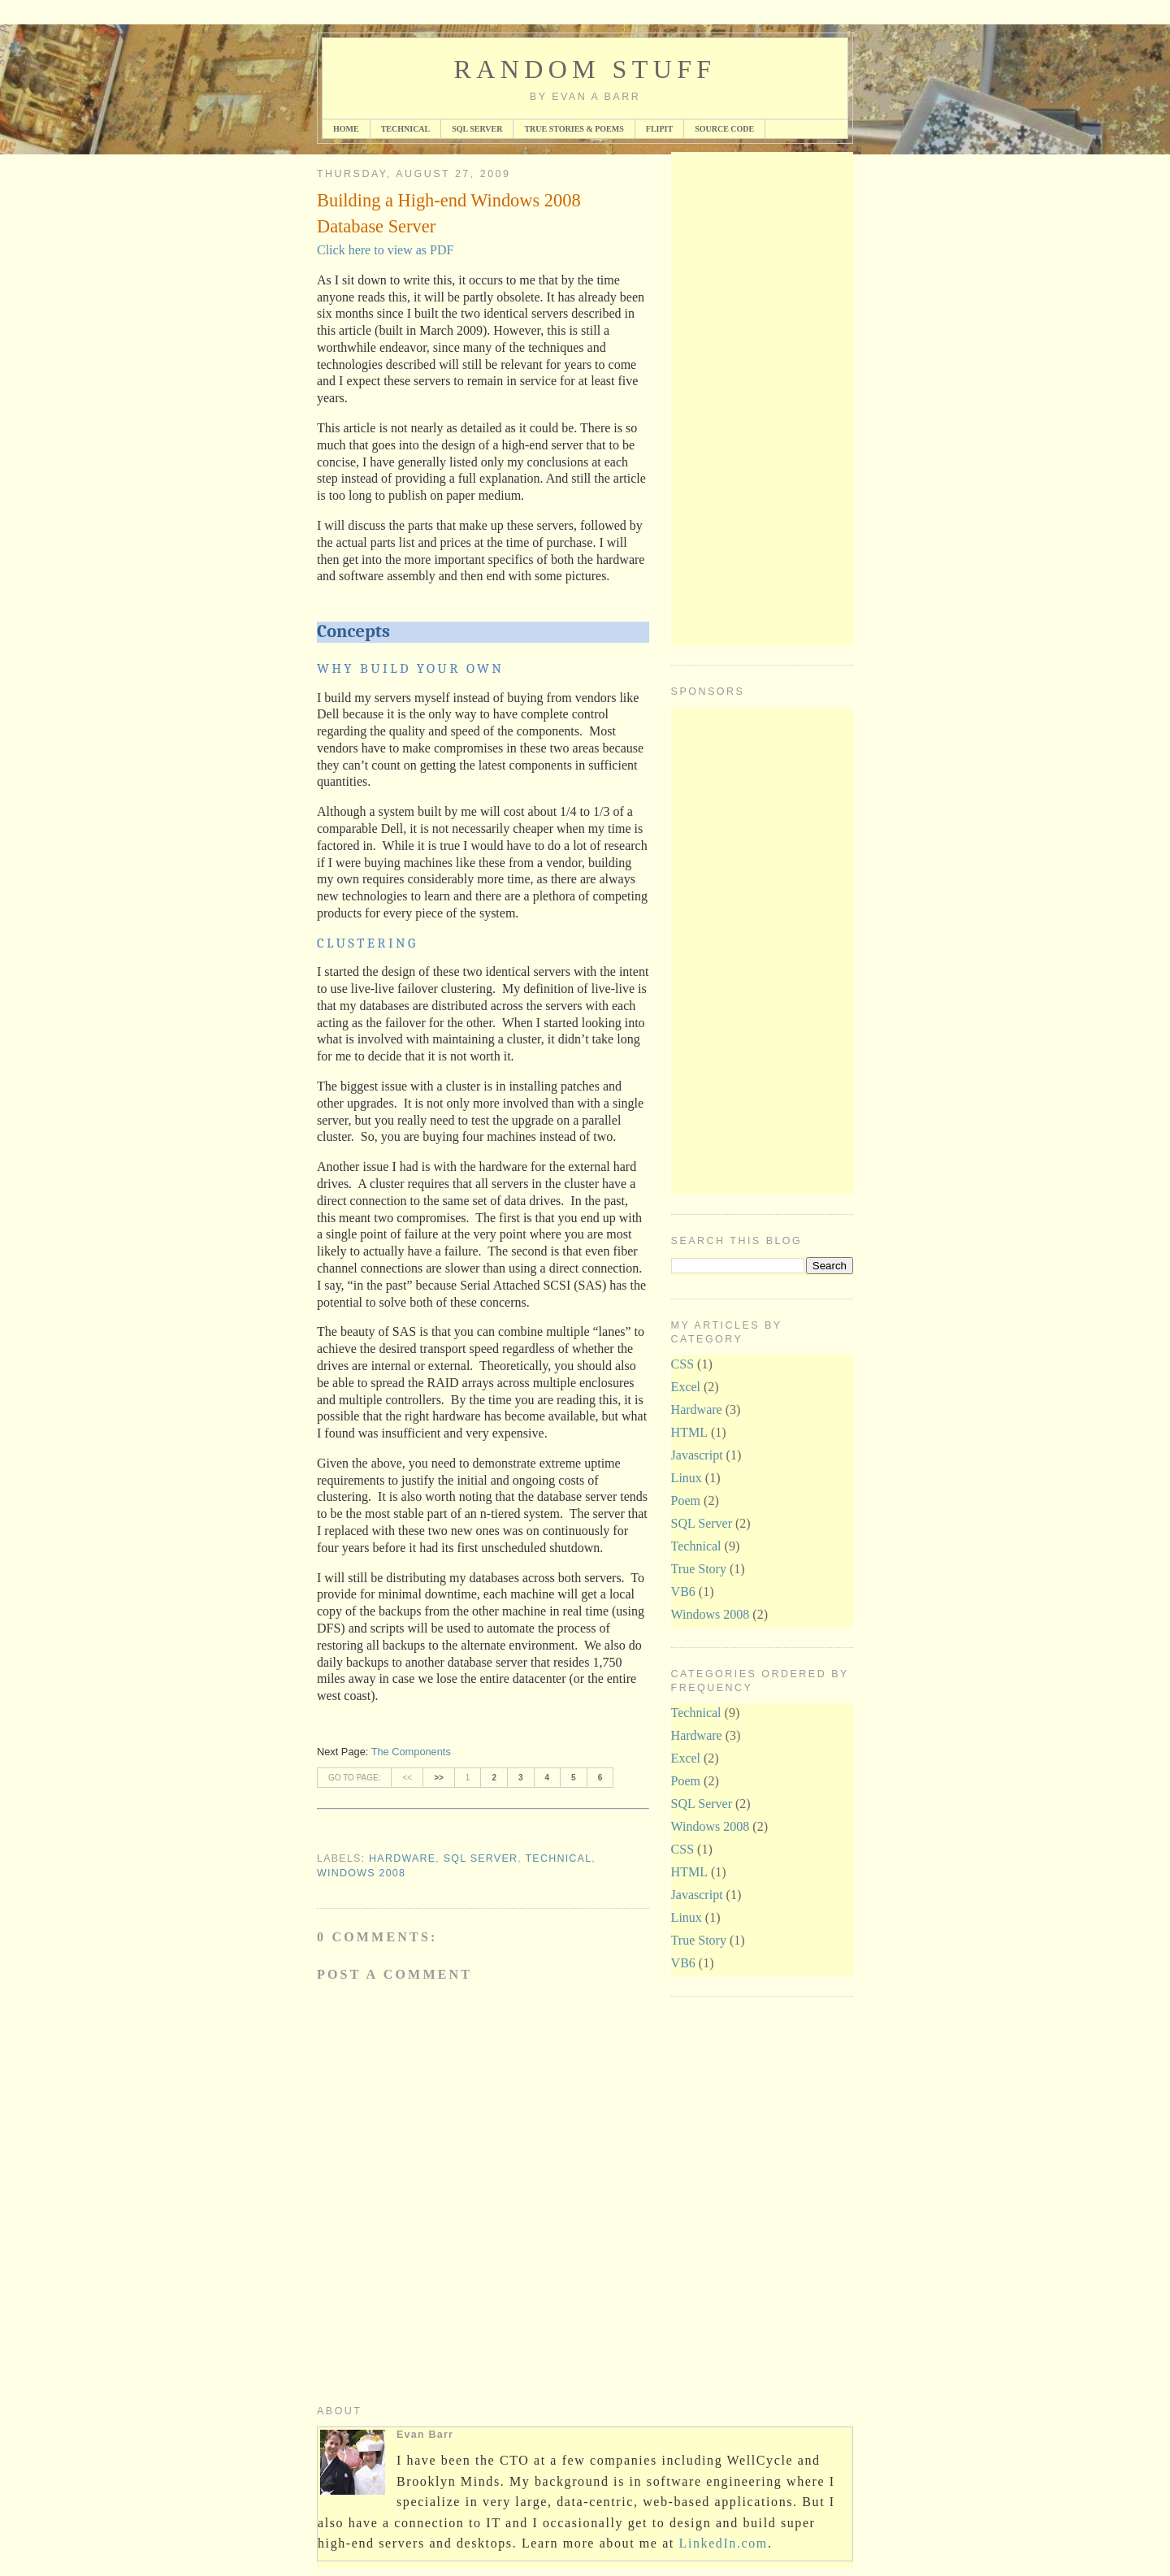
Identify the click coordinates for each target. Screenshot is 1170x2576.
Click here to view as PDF (385, 250)
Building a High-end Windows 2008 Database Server (449, 213)
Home (346, 128)
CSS (682, 1364)
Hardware (402, 1858)
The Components (411, 1752)
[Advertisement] (736, 396)
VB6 (683, 1591)
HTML (689, 1432)
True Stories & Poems (573, 128)
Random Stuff (584, 69)
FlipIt (659, 128)
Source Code (724, 128)
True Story (698, 1569)
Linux (686, 1478)
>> (439, 1777)
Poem (685, 1500)
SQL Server (477, 128)
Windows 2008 (361, 1873)
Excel (685, 1387)
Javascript (697, 1455)
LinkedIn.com (723, 2543)
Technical (406, 128)
